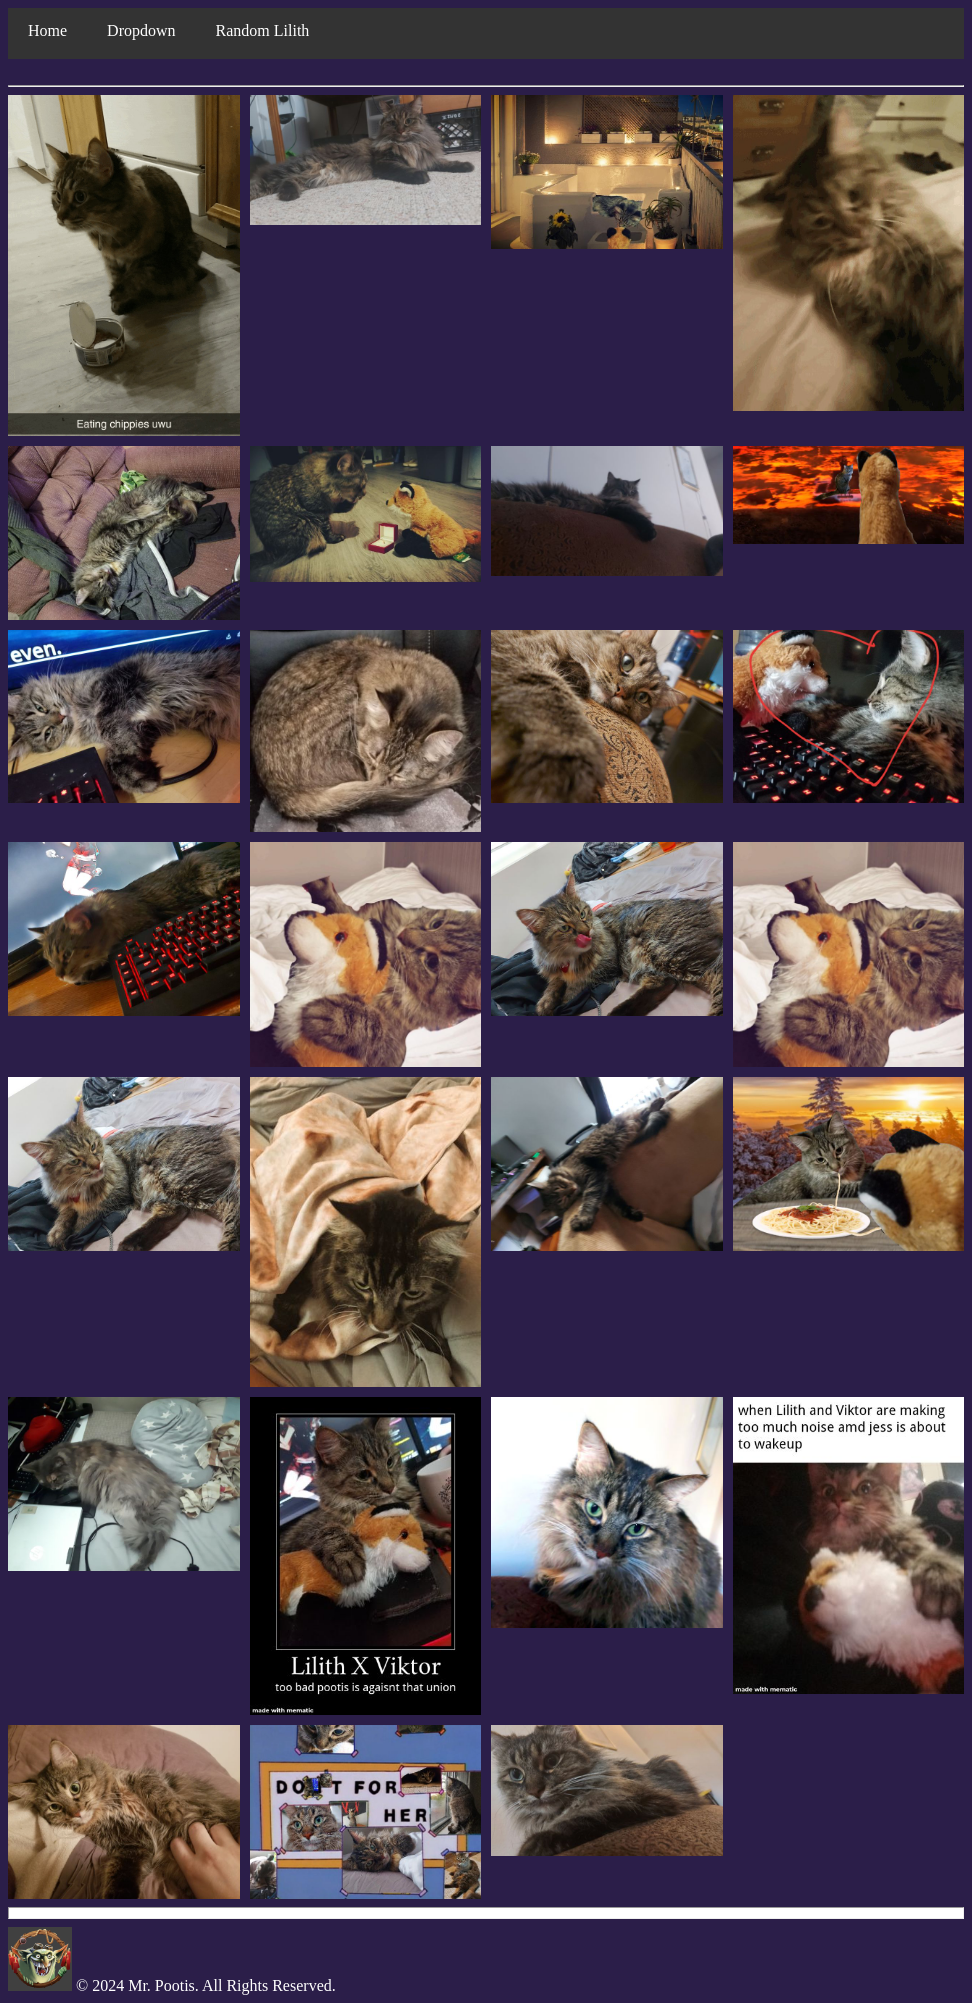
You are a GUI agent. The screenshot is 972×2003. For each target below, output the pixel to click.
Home (47, 30)
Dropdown (141, 30)
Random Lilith (263, 30)
